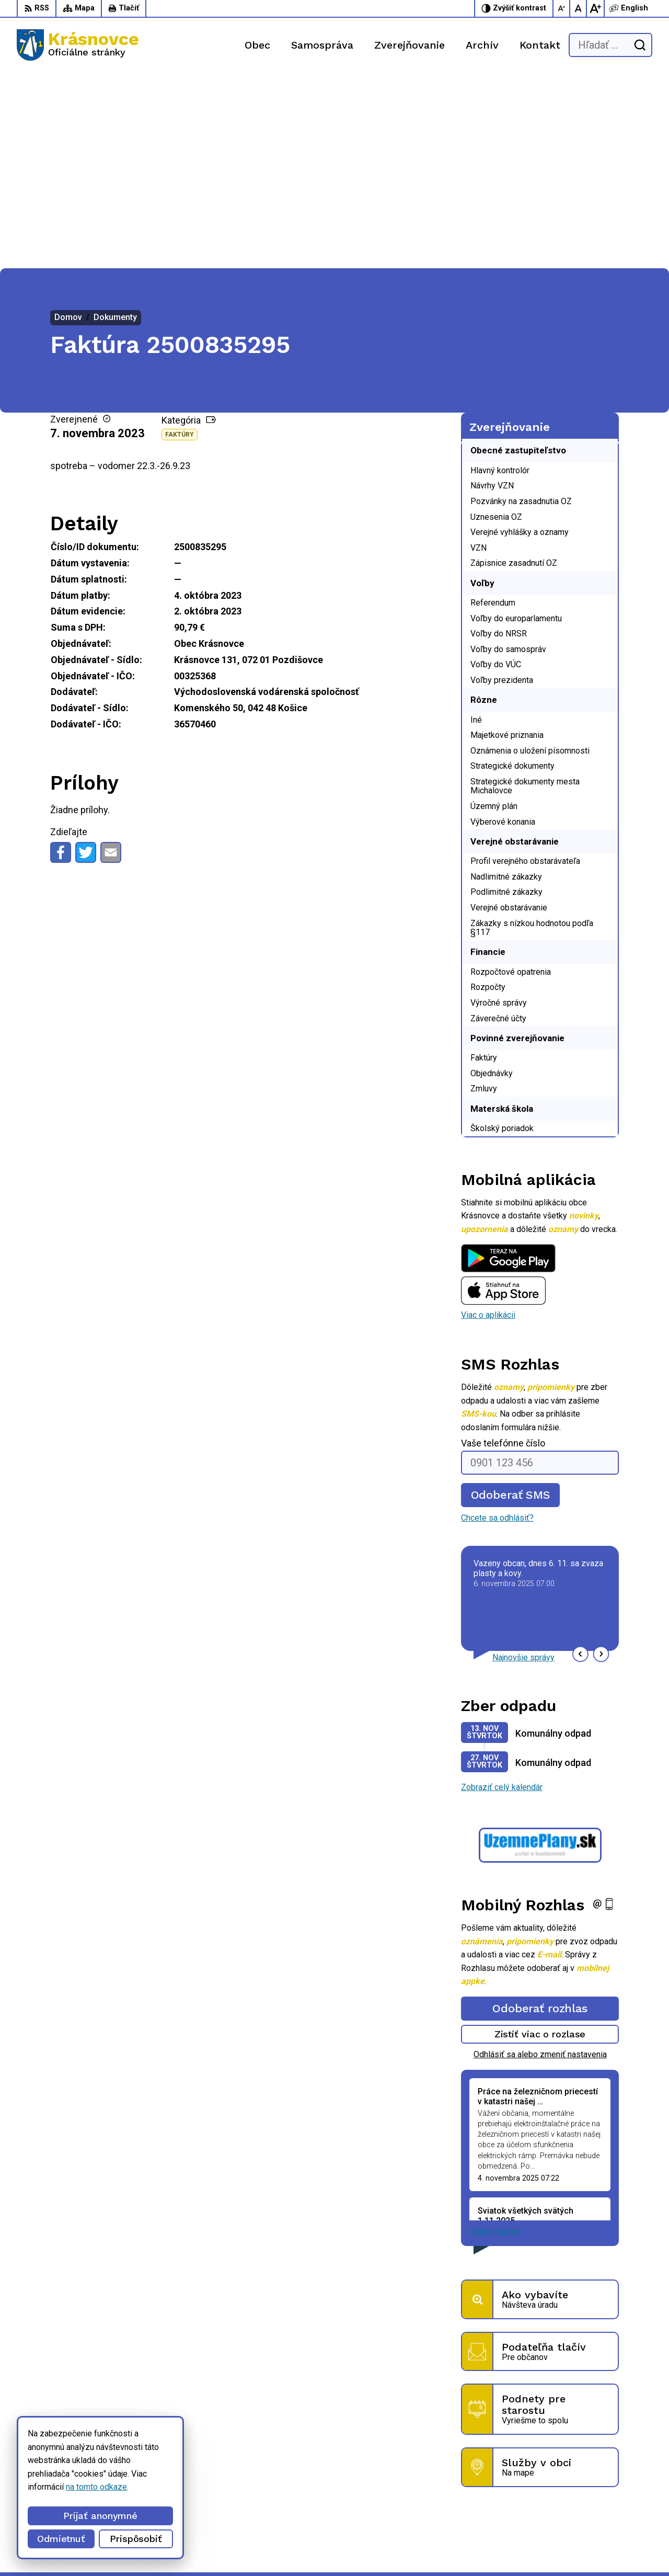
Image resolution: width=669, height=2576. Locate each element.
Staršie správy (495, 2036)
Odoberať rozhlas (539, 1813)
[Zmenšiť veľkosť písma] (561, 8)
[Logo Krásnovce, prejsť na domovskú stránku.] (78, 45)
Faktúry (179, 239)
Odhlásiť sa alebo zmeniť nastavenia (540, 1859)
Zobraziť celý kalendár (502, 1592)
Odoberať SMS (510, 1299)
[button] (580, 1459)
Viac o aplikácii (488, 1120)
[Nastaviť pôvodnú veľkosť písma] (578, 8)
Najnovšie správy (523, 1462)
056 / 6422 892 (456, 2494)
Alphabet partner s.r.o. (155, 2548)
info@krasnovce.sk (463, 2506)
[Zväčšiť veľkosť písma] (595, 8)
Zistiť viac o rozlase (540, 1838)
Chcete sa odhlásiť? (497, 1323)
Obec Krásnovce (294, 2548)
